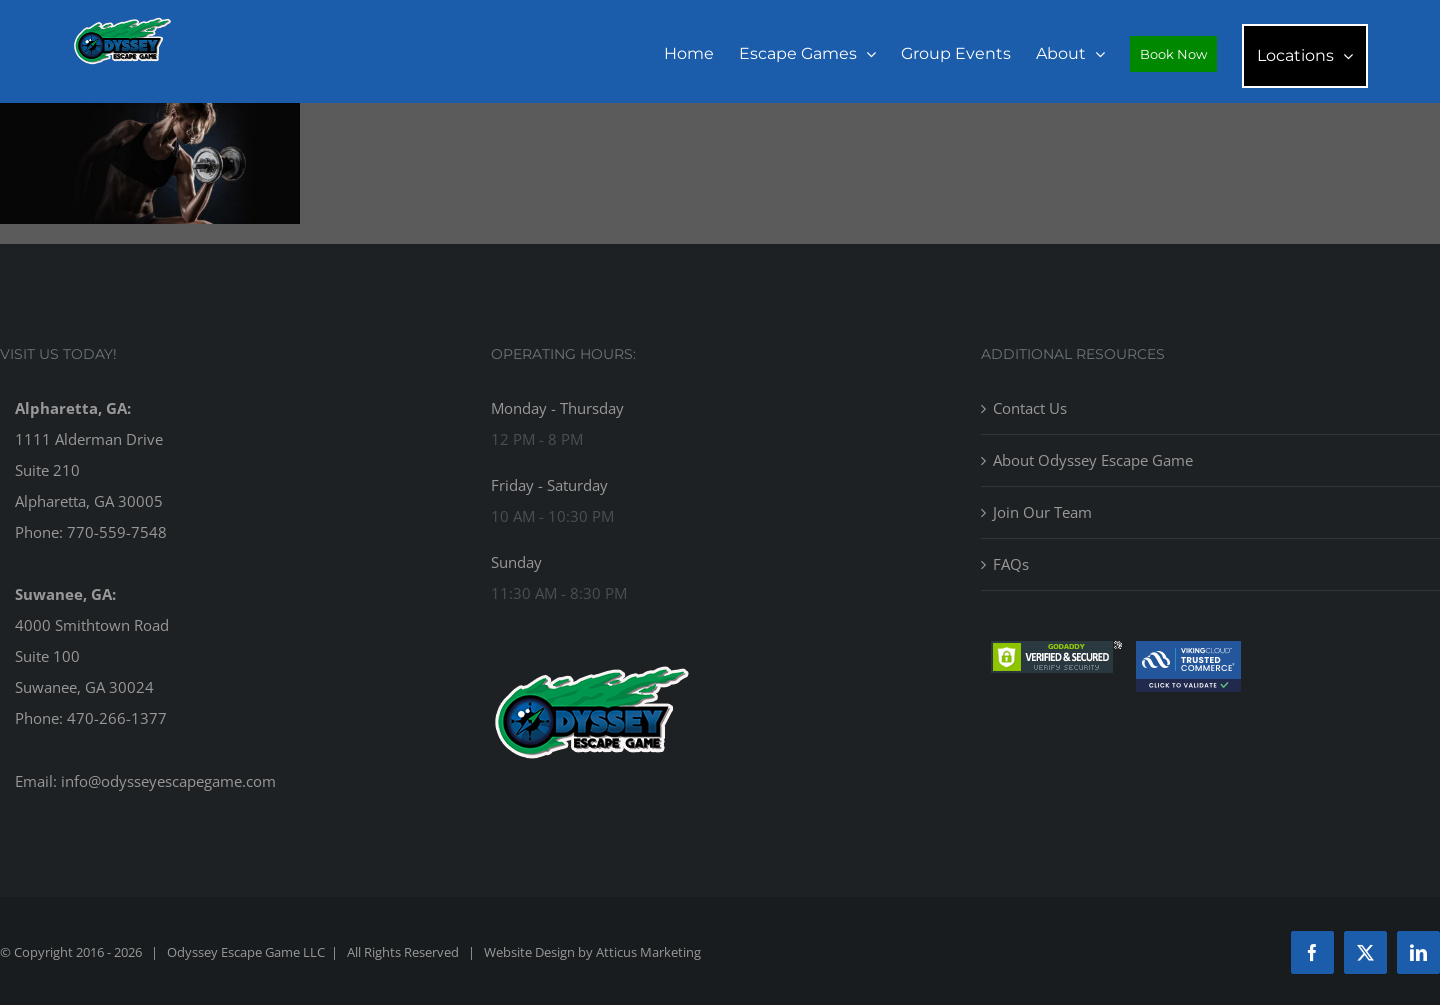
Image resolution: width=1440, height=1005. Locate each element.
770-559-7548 (117, 532)
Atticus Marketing (648, 952)
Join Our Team (1042, 512)
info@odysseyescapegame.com (168, 781)
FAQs (1011, 564)
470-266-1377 (117, 718)
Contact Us (1030, 408)
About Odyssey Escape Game (1093, 460)
